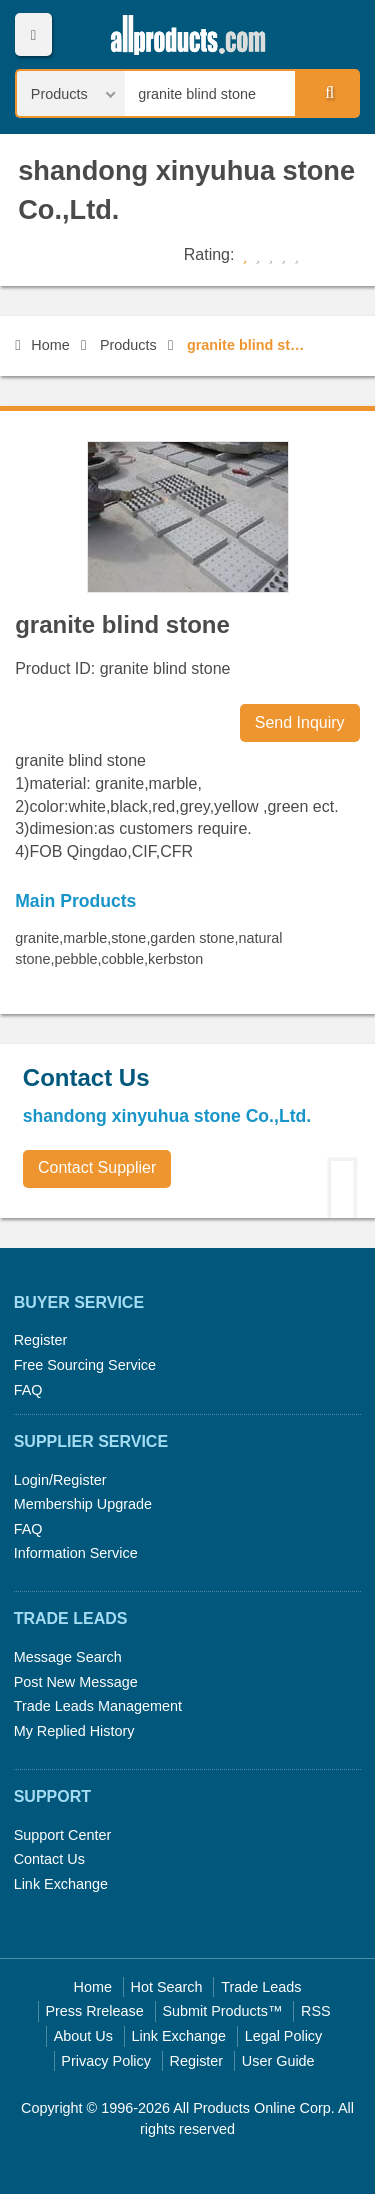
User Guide (278, 2061)
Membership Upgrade (83, 1504)
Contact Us (49, 1859)
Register (41, 1340)
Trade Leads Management (98, 1706)
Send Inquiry (300, 722)
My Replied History (74, 1731)
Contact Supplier (97, 1167)
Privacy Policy (106, 2061)
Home (42, 345)
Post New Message (76, 1682)
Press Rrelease (94, 2011)
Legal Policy (284, 2036)
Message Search (68, 1657)
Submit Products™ (222, 2011)
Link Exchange (61, 1884)
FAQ (28, 1390)
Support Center (63, 1835)
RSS (316, 2011)
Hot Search (167, 1987)
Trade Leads (261, 1987)
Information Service (76, 1553)
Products (128, 345)
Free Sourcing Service (85, 1365)
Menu (33, 34)
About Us (83, 2036)
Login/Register (60, 1480)
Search (326, 93)
